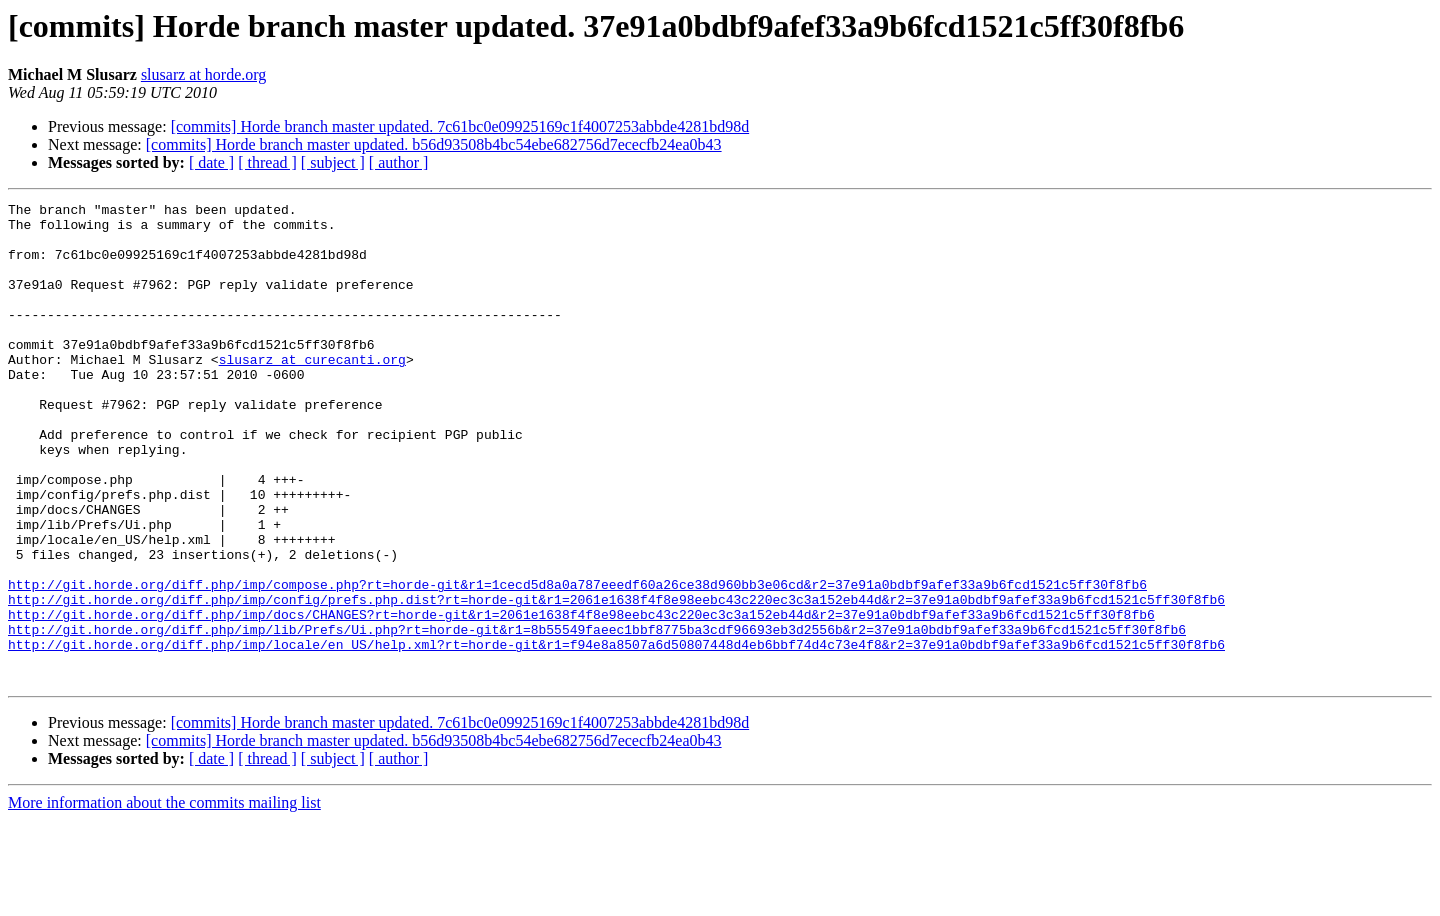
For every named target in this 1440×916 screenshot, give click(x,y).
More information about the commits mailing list (164, 898)
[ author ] (399, 162)
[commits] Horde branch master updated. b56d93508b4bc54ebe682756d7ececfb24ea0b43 (434, 144)
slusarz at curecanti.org (312, 392)
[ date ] (211, 162)
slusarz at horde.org (203, 74)
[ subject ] (333, 162)
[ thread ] (267, 162)
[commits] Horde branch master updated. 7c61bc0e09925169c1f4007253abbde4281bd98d (460, 126)
